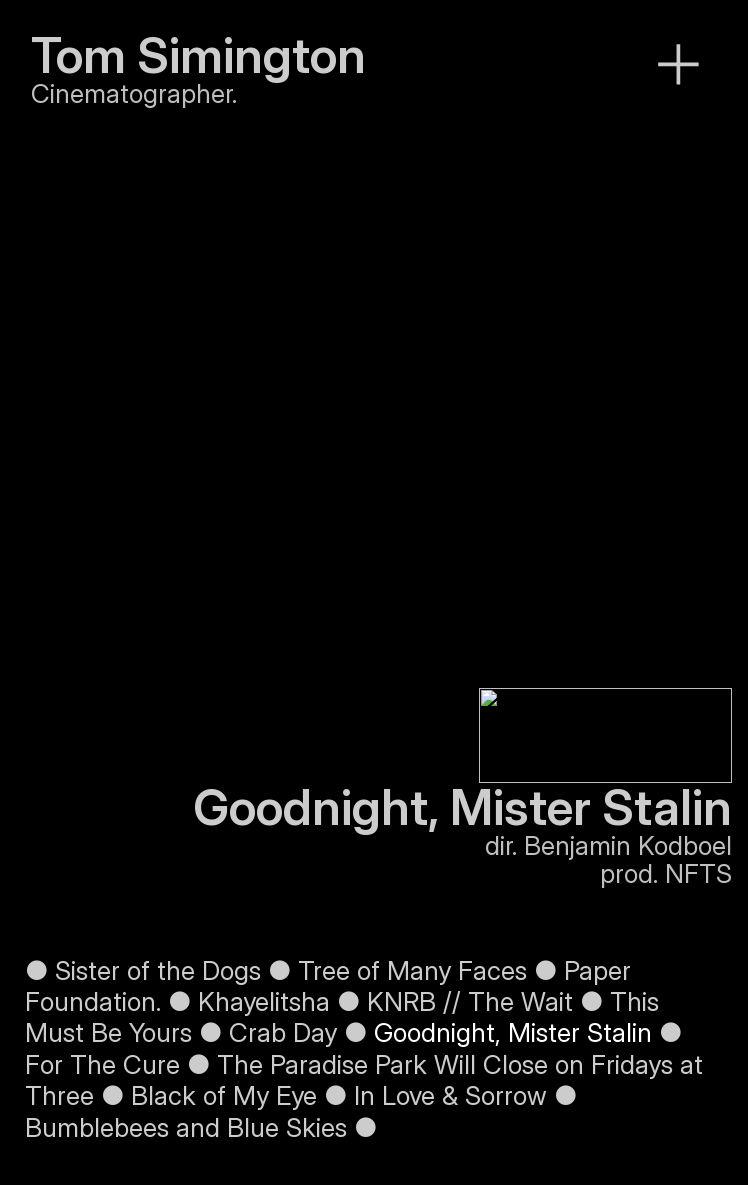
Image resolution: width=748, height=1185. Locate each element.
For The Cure (102, 1064)
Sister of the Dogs (154, 970)
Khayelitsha (264, 1001)
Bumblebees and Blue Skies (186, 1127)
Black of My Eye (224, 1095)
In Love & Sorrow (450, 1095)
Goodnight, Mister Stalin (513, 1032)
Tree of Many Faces (416, 970)
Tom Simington (198, 55)
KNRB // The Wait (470, 1001)
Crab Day (283, 1032)
